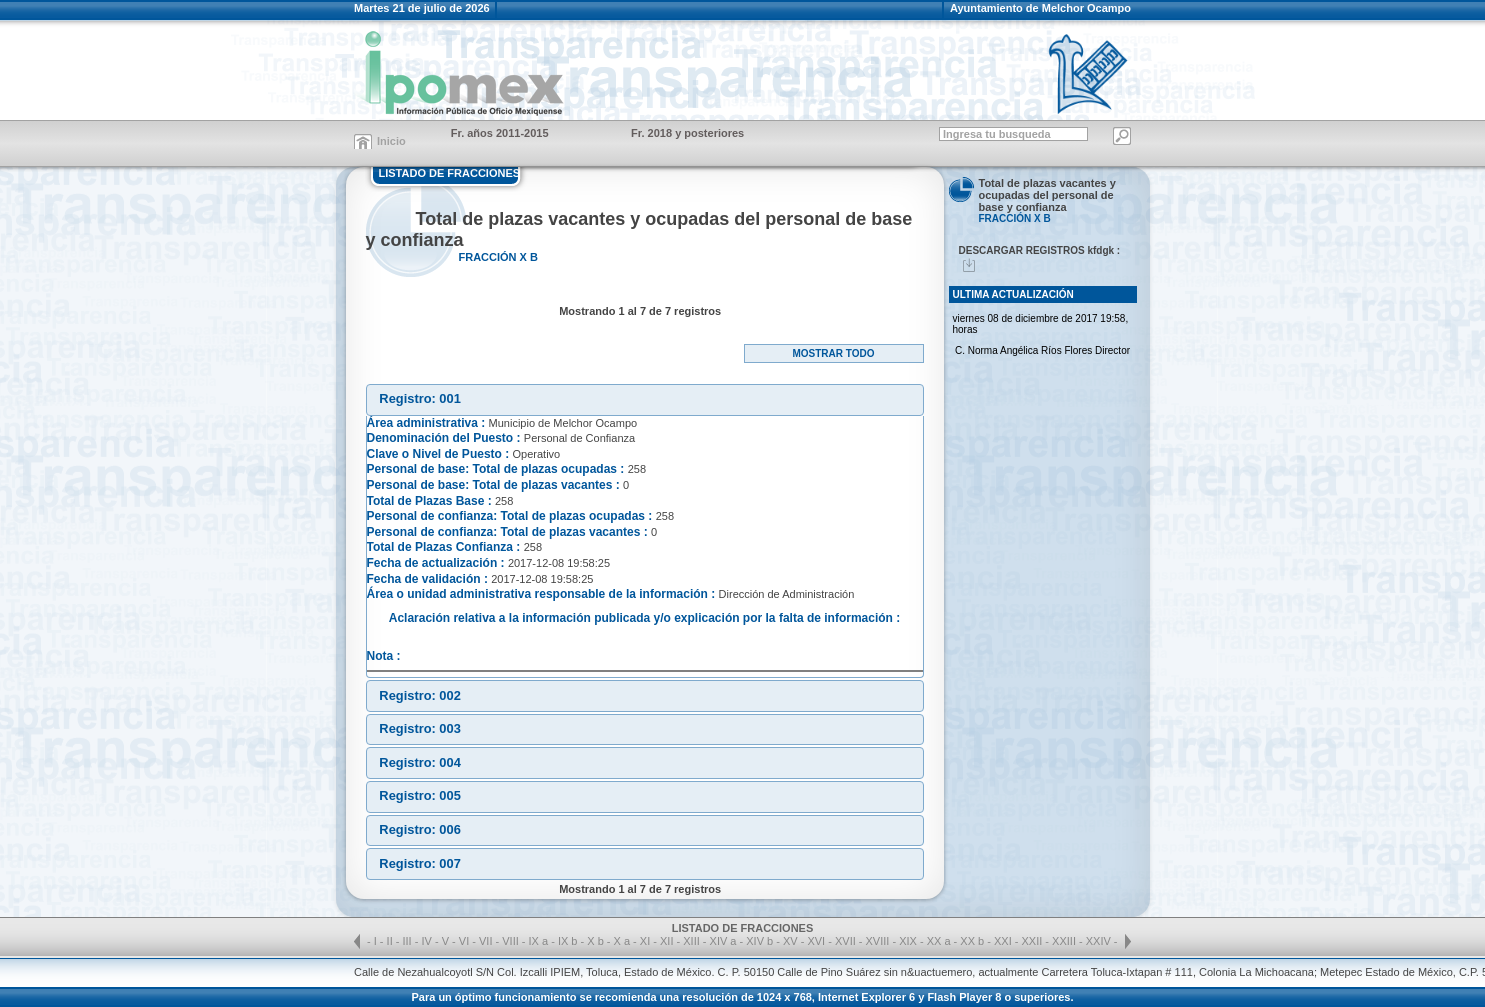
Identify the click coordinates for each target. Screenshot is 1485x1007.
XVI (817, 941)
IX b (568, 941)
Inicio (391, 141)
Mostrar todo (833, 353)
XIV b (759, 941)
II (391, 941)
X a (622, 941)
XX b (972, 941)
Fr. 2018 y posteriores (687, 133)
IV (427, 941)
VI (465, 941)
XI (646, 941)
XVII (847, 941)
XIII (693, 941)
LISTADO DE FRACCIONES (450, 173)
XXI (1004, 941)
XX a (939, 941)
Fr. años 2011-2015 (500, 133)
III (409, 941)
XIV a (723, 941)
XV (792, 941)
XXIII (1065, 941)
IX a (539, 941)
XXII (1034, 941)
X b (595, 941)
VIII (512, 941)
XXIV (1100, 941)
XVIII (879, 941)
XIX (909, 941)
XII (668, 941)
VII (487, 941)
